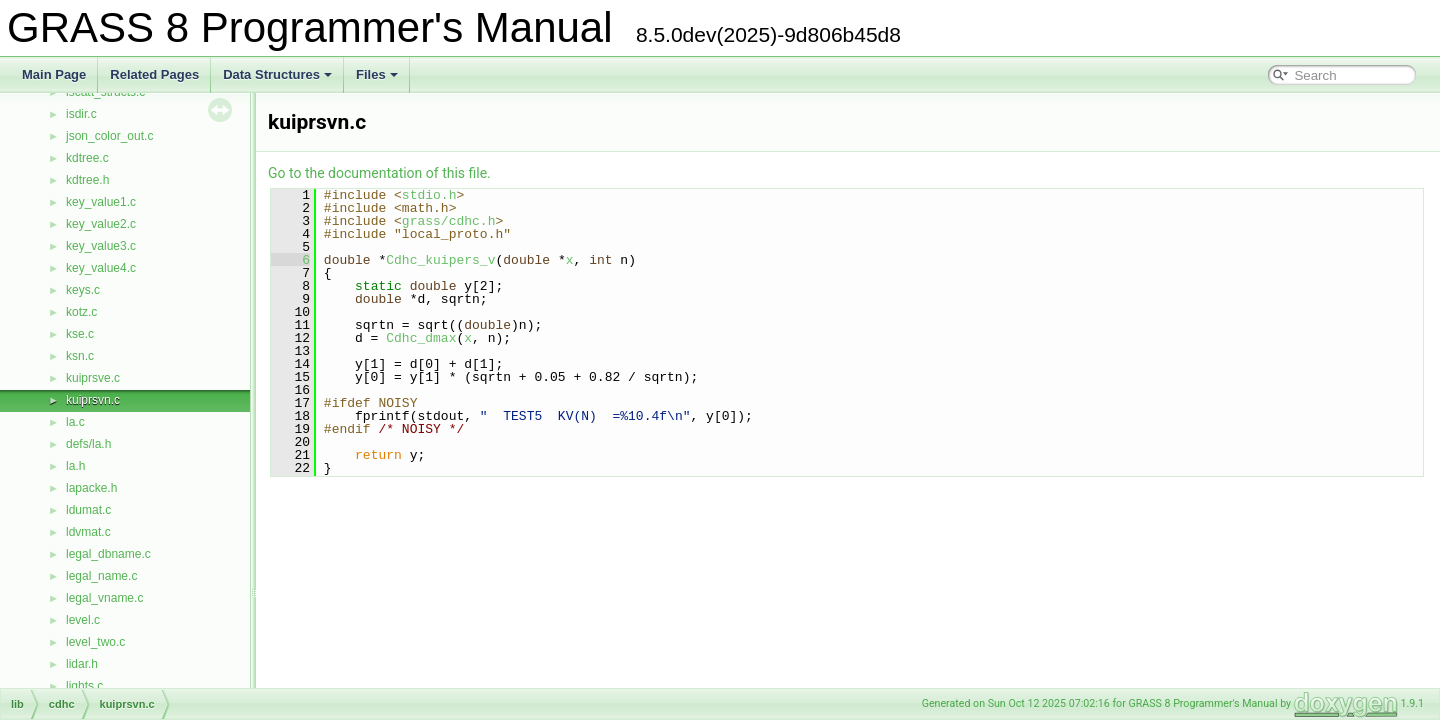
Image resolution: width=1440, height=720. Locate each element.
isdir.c (81, 114)
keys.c (83, 290)
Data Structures (277, 74)
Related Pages (154, 74)
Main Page (54, 74)
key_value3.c (101, 246)
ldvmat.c (88, 532)
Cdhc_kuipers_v (440, 260)
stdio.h (429, 195)
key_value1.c (101, 202)
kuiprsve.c (93, 378)
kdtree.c (87, 158)
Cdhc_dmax (421, 338)
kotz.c (81, 312)
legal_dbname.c (108, 554)
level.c (83, 620)
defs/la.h (88, 444)
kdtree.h (87, 180)
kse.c (80, 334)
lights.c (84, 686)
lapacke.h (91, 488)
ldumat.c (88, 510)
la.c (75, 422)
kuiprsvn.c (93, 400)
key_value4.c (101, 268)
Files (377, 74)
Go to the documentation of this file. (379, 173)
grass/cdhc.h (449, 221)
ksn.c (80, 356)
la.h (75, 466)
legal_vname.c (104, 598)
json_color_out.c (109, 136)
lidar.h (82, 664)
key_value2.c (101, 224)
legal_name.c (101, 576)
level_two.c (95, 642)
